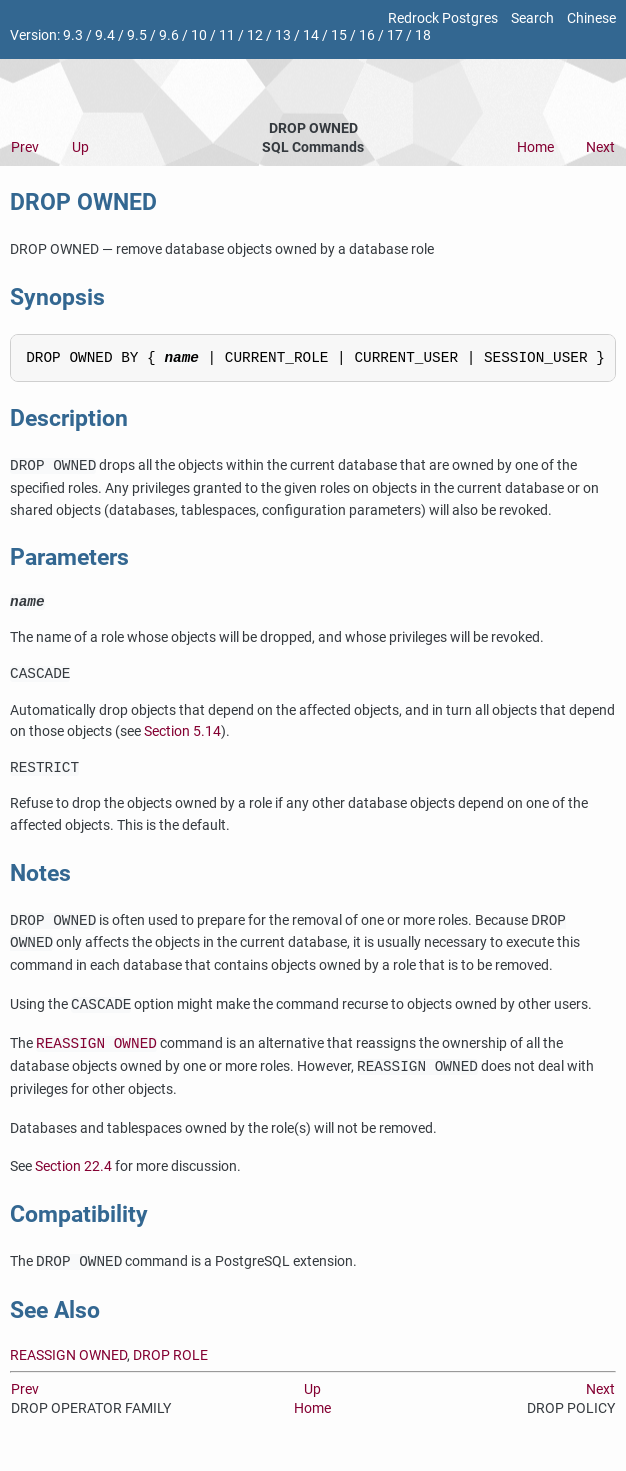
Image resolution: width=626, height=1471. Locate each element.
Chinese (591, 18)
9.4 (105, 35)
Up (80, 147)
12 (255, 35)
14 (311, 35)
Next (600, 147)
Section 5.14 (182, 741)
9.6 (169, 35)
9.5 (137, 35)
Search (532, 18)
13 (283, 35)
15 (339, 35)
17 (395, 35)
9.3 (73, 35)
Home (535, 147)
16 (367, 35)
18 (423, 35)
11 (227, 35)
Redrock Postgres (443, 18)
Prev (25, 147)
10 (199, 35)
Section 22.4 (73, 1179)
